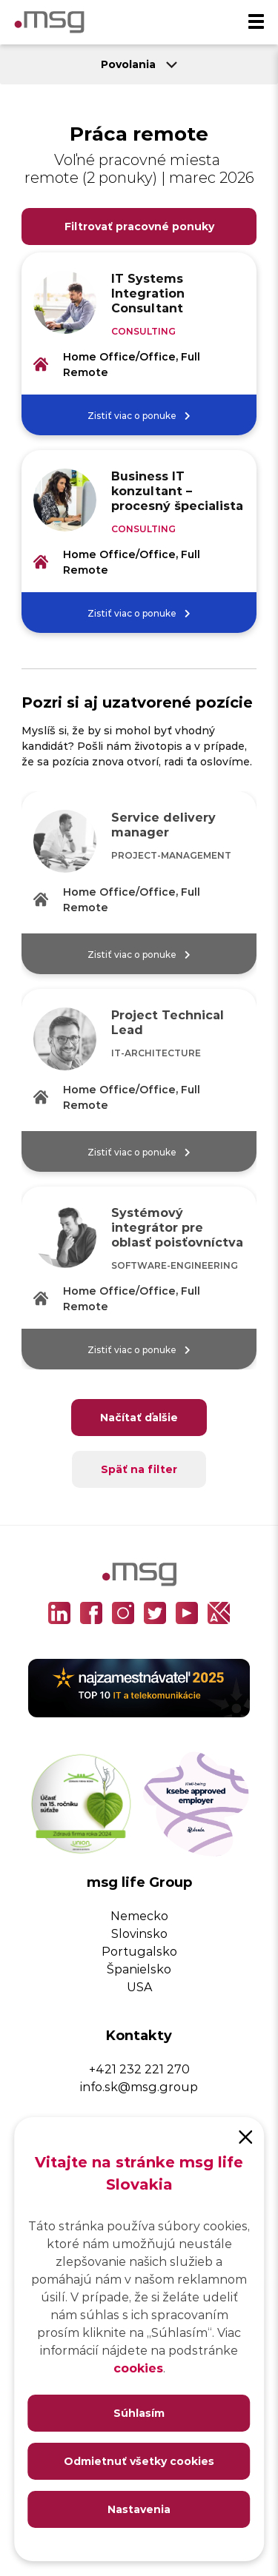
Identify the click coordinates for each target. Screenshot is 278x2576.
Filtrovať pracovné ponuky (139, 226)
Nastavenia (139, 2509)
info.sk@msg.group (139, 2086)
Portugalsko (139, 1951)
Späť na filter (139, 1469)
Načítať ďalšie (139, 1417)
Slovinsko (139, 1933)
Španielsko (139, 1968)
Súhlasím (139, 2413)
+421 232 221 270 (139, 2068)
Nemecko (139, 1915)
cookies (138, 2367)
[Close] (245, 2135)
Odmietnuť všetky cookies (139, 2461)
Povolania (139, 64)
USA (139, 1986)
